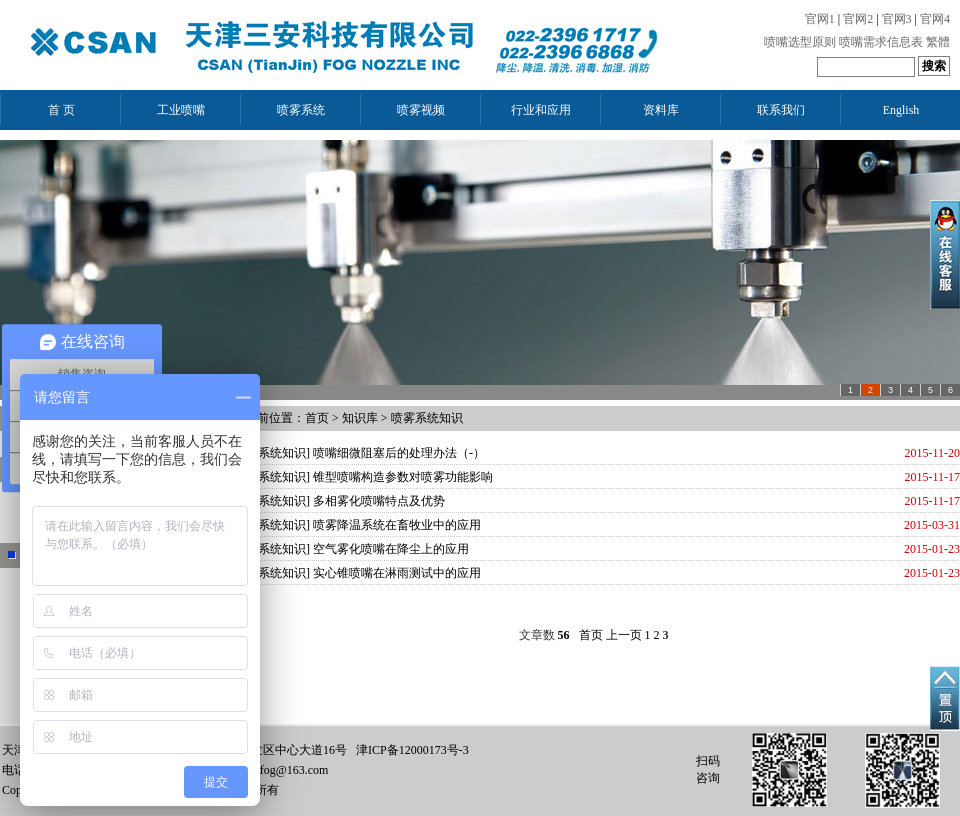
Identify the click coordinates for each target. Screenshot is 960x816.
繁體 (938, 42)
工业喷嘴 (181, 110)
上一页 (624, 635)
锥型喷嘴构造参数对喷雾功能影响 (403, 477)
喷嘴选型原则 (800, 42)
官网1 (820, 19)
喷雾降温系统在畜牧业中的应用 (397, 525)
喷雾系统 (301, 110)
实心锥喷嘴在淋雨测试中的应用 (397, 573)
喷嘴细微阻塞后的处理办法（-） (399, 453)
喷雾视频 (421, 110)
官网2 (858, 19)
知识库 (360, 418)
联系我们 (781, 110)
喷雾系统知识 (427, 418)
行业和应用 (541, 110)
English (901, 110)
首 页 (61, 110)
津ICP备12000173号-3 (412, 750)
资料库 (661, 110)
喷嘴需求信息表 (881, 42)
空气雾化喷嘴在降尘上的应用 (391, 549)
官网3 (897, 19)
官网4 (935, 19)
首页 (317, 418)
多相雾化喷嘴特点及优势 (379, 501)
